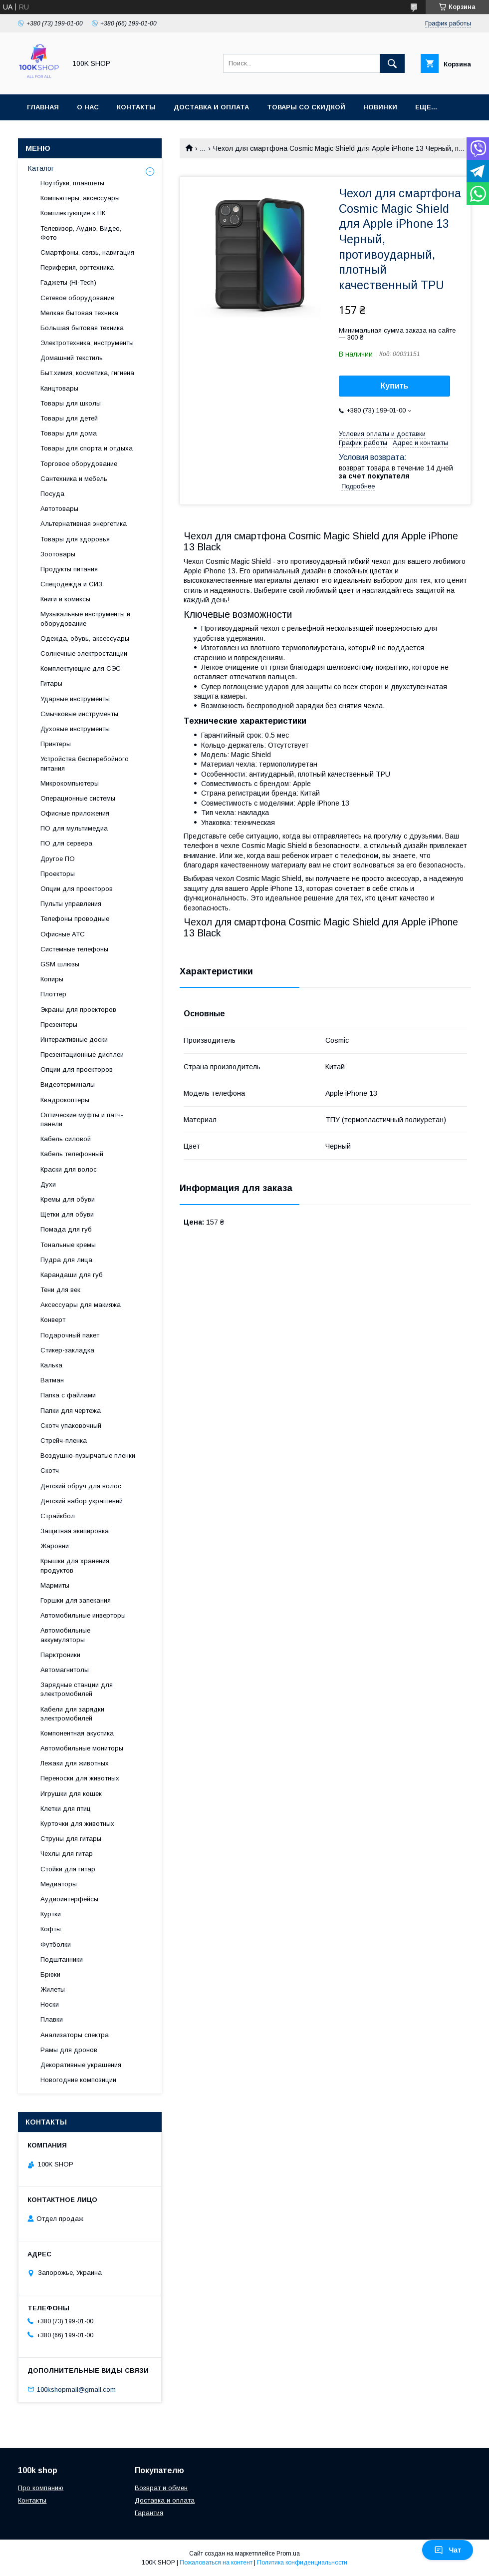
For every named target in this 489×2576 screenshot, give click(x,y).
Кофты (50, 1929)
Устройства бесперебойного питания (84, 763)
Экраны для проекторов (78, 1009)
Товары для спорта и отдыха (86, 448)
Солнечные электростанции (83, 653)
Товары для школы (70, 403)
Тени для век (60, 1289)
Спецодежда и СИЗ (71, 584)
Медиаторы (58, 1884)
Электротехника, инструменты (87, 343)
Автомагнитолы (64, 1670)
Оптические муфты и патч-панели (81, 1119)
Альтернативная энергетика (83, 523)
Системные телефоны (74, 949)
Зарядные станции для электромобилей (76, 1689)
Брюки (50, 1974)
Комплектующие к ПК (72, 213)
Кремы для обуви (67, 1199)
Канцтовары (59, 388)
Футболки (55, 1944)
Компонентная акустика (77, 1733)
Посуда (52, 493)
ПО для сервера (66, 843)
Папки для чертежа (70, 1410)
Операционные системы (77, 798)
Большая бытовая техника (82, 328)
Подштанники (61, 1959)
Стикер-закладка (67, 1350)
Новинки (380, 107)
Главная (43, 107)
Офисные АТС (62, 934)
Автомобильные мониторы (81, 1748)
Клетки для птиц (65, 1808)
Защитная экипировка (74, 1531)
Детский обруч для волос (80, 1486)
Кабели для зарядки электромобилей (72, 1714)
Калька (51, 1365)
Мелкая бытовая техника (79, 313)
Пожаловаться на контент (216, 2562)
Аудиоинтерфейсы (69, 1899)
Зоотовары (57, 554)
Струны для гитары (70, 1838)
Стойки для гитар (67, 1869)
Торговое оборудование (78, 463)
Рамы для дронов (68, 2050)
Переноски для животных (79, 1778)
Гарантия (149, 2513)
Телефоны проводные (74, 918)
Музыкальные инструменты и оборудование (85, 618)
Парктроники (60, 1655)
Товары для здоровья (75, 539)
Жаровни (54, 1546)
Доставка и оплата (211, 107)
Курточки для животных (77, 1823)
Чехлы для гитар (66, 1853)
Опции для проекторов (76, 888)
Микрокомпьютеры (69, 783)
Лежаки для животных (74, 1763)
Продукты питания (69, 569)
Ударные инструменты (75, 699)
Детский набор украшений (81, 1501)
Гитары (51, 683)
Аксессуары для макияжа (80, 1304)
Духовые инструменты (75, 729)
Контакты (136, 107)
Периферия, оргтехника (77, 267)
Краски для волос (68, 1169)
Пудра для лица (66, 1260)
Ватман (52, 1380)
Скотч (49, 1470)
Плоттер (53, 994)
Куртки (50, 1914)
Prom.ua (288, 2553)
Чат (447, 2550)
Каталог (41, 168)
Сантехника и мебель (73, 478)
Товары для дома (68, 433)
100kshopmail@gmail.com (76, 2389)
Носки (49, 2004)
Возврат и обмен (161, 2488)
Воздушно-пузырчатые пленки (87, 1455)
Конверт (52, 1319)
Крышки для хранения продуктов (74, 1565)
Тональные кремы (68, 1245)
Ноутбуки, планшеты (72, 183)
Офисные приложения (74, 813)
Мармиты (54, 1585)
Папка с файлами (68, 1395)
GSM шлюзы (59, 964)
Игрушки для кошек (71, 1793)
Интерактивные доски (74, 1039)
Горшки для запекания (75, 1600)
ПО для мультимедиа (74, 828)
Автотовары (59, 508)
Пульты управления (70, 903)
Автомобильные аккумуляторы (65, 1635)
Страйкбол (57, 1516)
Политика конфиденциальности (302, 2562)
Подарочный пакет (69, 1335)
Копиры (51, 979)
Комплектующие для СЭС (80, 668)
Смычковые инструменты (79, 714)
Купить (395, 386)
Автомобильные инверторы (83, 1615)
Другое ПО (57, 858)
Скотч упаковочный (70, 1425)
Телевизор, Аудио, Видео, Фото (80, 233)
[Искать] (392, 63)
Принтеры (55, 744)
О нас (88, 107)
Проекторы (57, 873)
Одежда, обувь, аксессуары (84, 638)
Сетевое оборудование (77, 298)
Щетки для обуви (67, 1214)
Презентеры (58, 1024)
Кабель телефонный (71, 1154)
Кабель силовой (65, 1139)
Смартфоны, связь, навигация (87, 252)
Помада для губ (66, 1229)
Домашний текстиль (71, 358)
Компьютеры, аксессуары (80, 198)
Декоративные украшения (80, 2065)
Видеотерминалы (67, 1084)
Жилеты (52, 1989)
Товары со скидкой (306, 107)
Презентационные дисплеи (82, 1054)
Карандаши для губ (71, 1275)
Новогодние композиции (78, 2080)
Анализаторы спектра (74, 2035)
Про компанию (40, 2488)
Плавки (51, 2019)
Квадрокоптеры (64, 1100)
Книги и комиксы (65, 599)
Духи (48, 1184)
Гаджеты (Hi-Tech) (68, 282)
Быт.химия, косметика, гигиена (87, 373)
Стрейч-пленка (63, 1440)
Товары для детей (69, 418)
